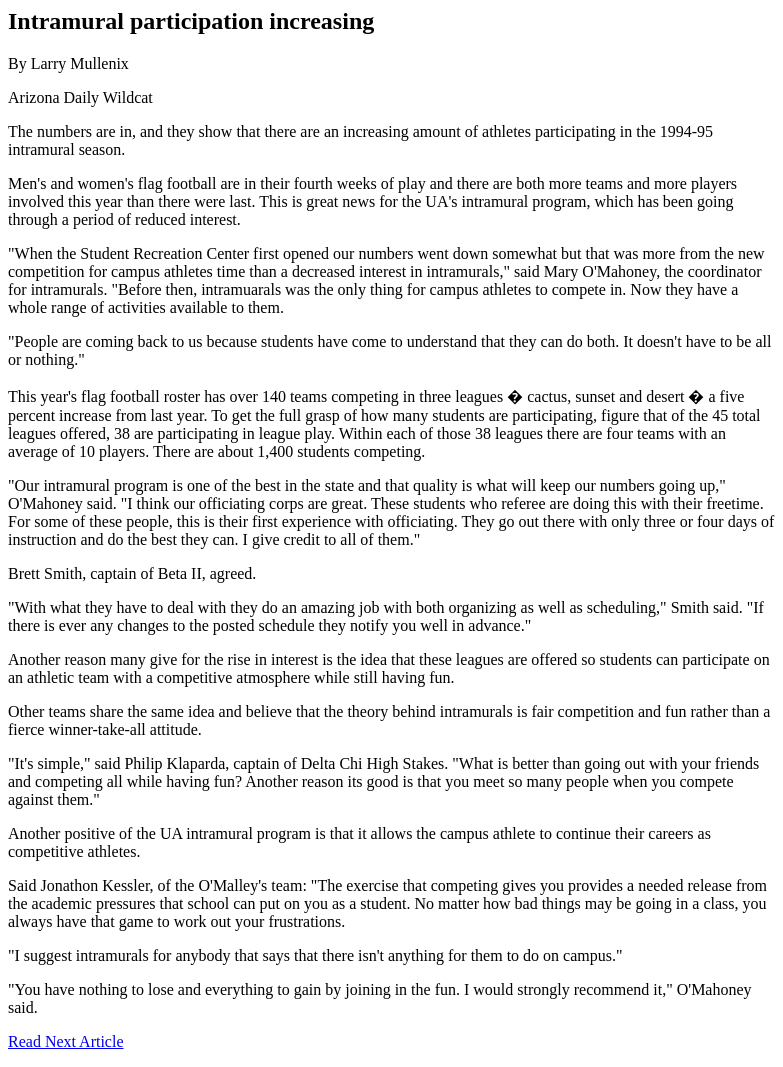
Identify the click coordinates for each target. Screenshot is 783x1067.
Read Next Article (66, 1041)
